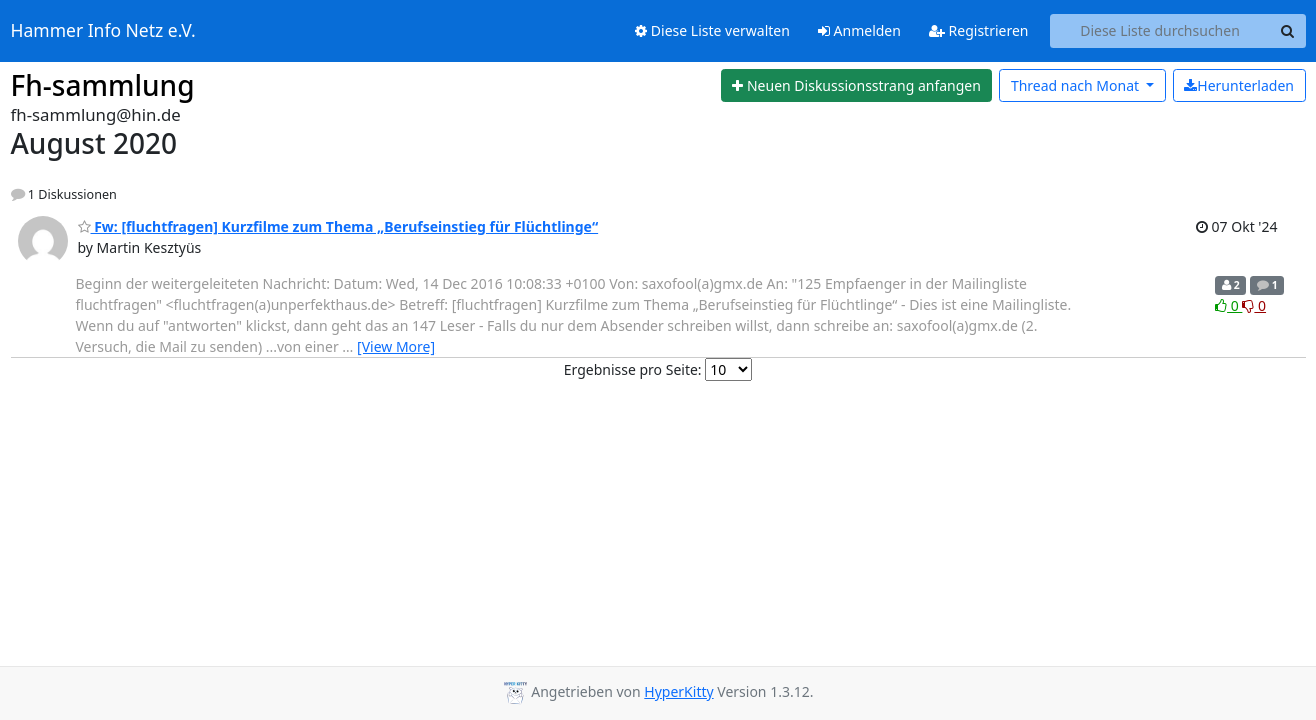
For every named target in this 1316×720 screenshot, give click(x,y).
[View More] (396, 346)
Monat (1077, 85)
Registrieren (979, 30)
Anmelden (859, 30)
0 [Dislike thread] (1254, 305)
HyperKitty (678, 691)
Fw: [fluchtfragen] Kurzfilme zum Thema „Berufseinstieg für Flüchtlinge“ (338, 226)
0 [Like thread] (1228, 305)
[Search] (1288, 31)
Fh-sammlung (103, 85)
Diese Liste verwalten (712, 30)
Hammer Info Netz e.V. (103, 31)
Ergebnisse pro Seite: (633, 369)
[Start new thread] (857, 86)
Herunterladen (1239, 85)
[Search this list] (1160, 31)
